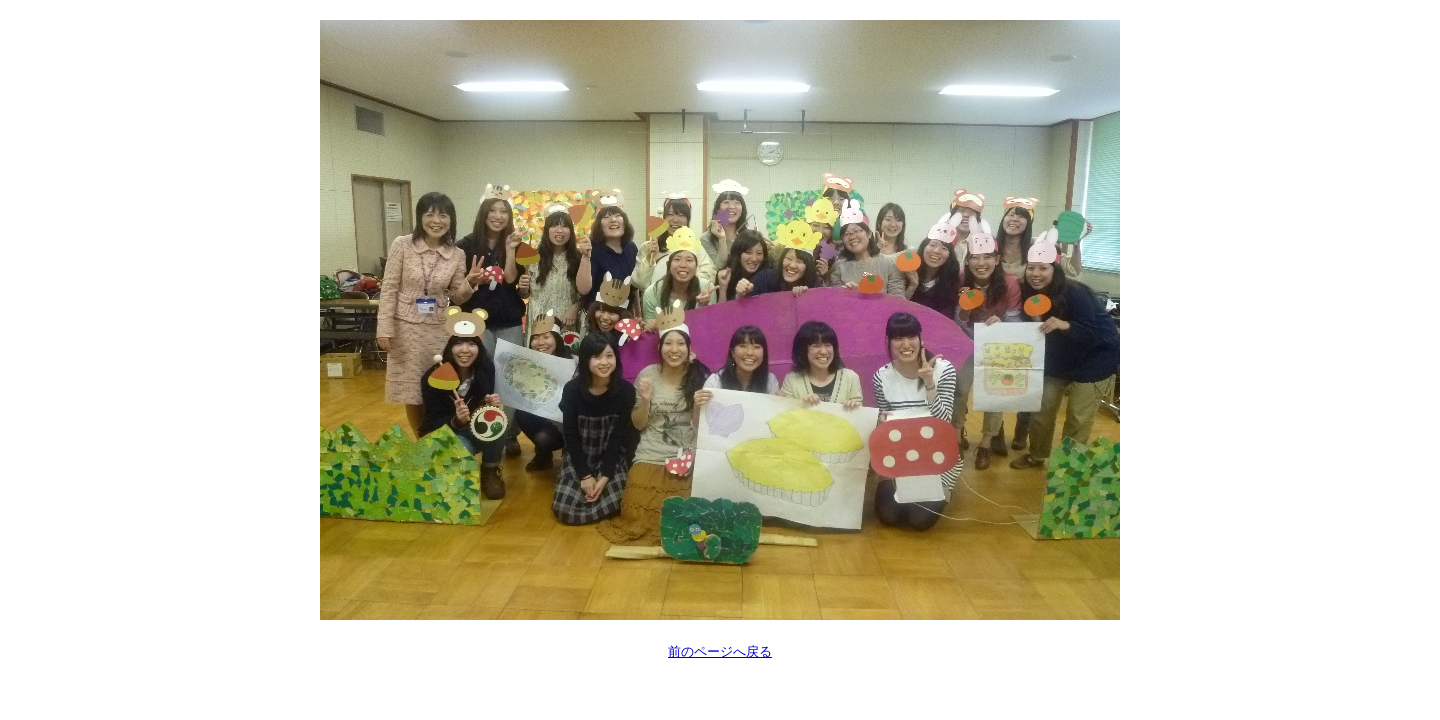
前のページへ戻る (720, 651)
